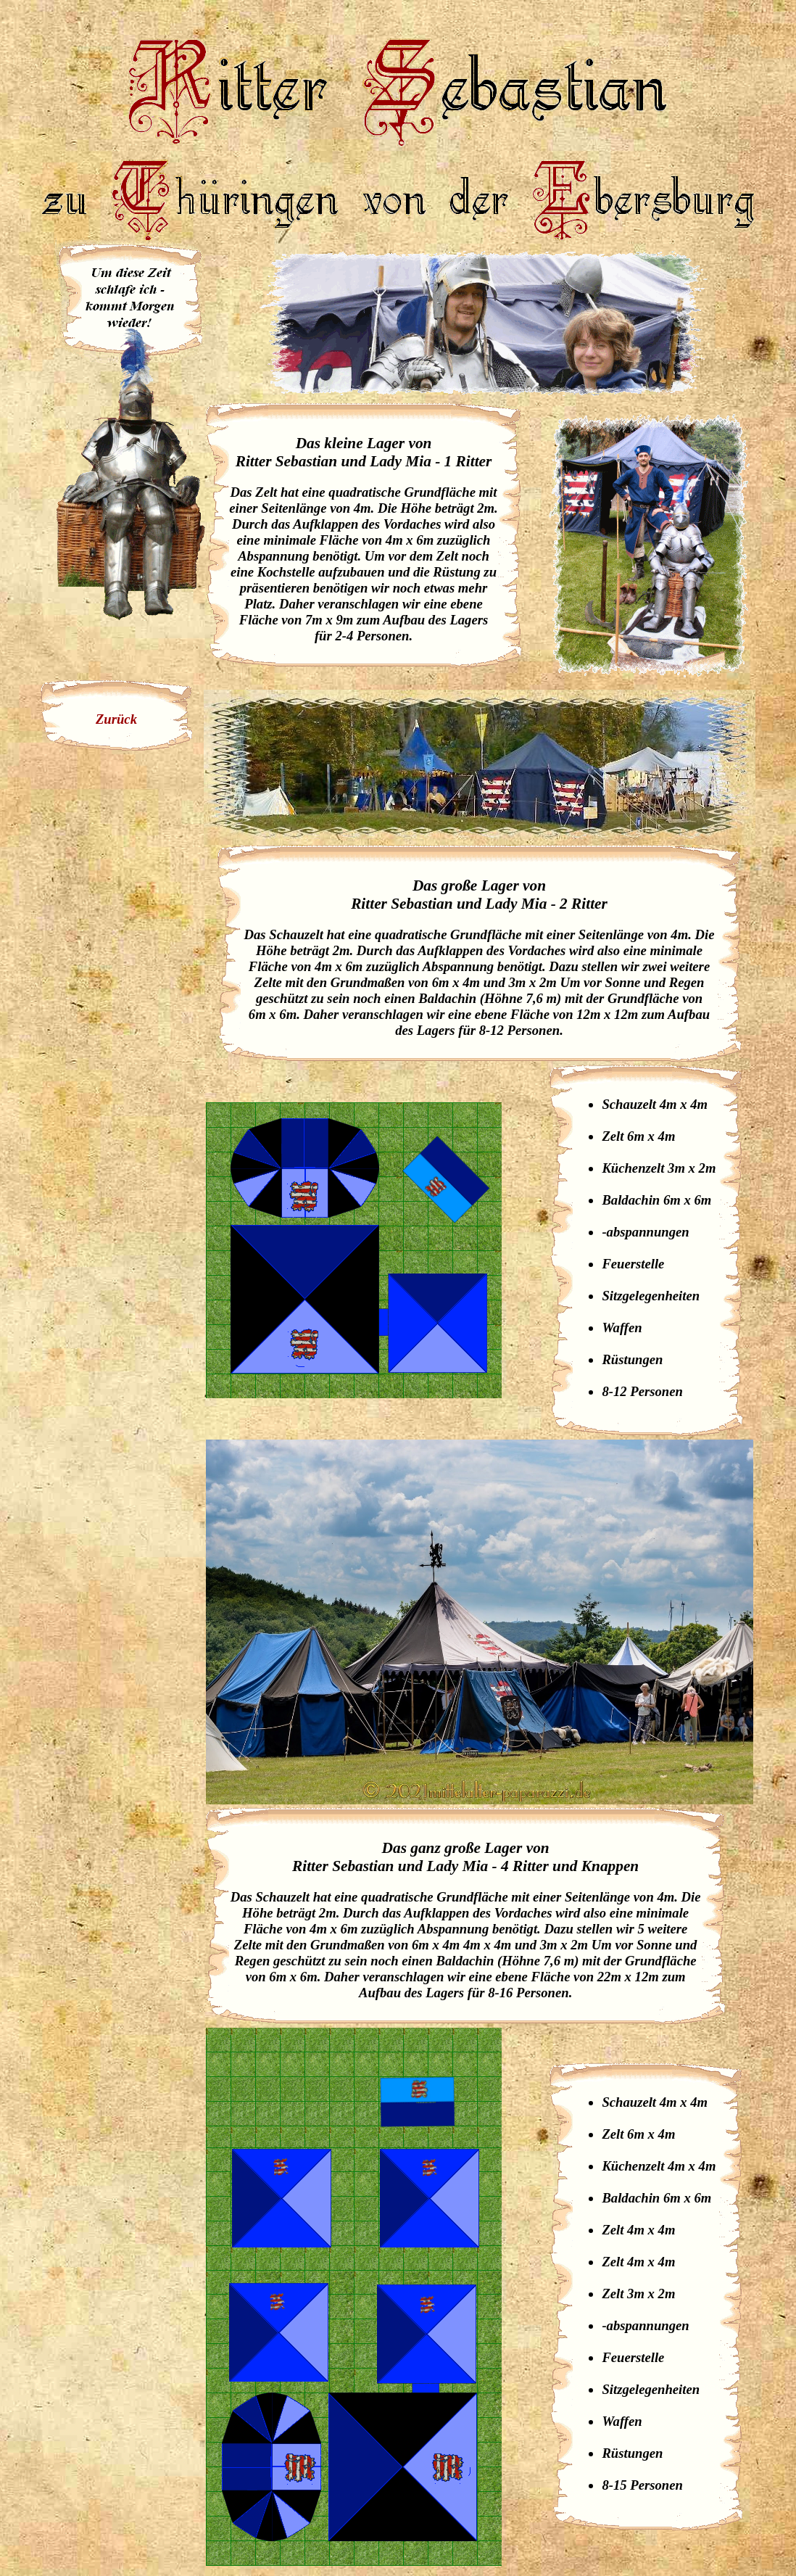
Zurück (116, 719)
